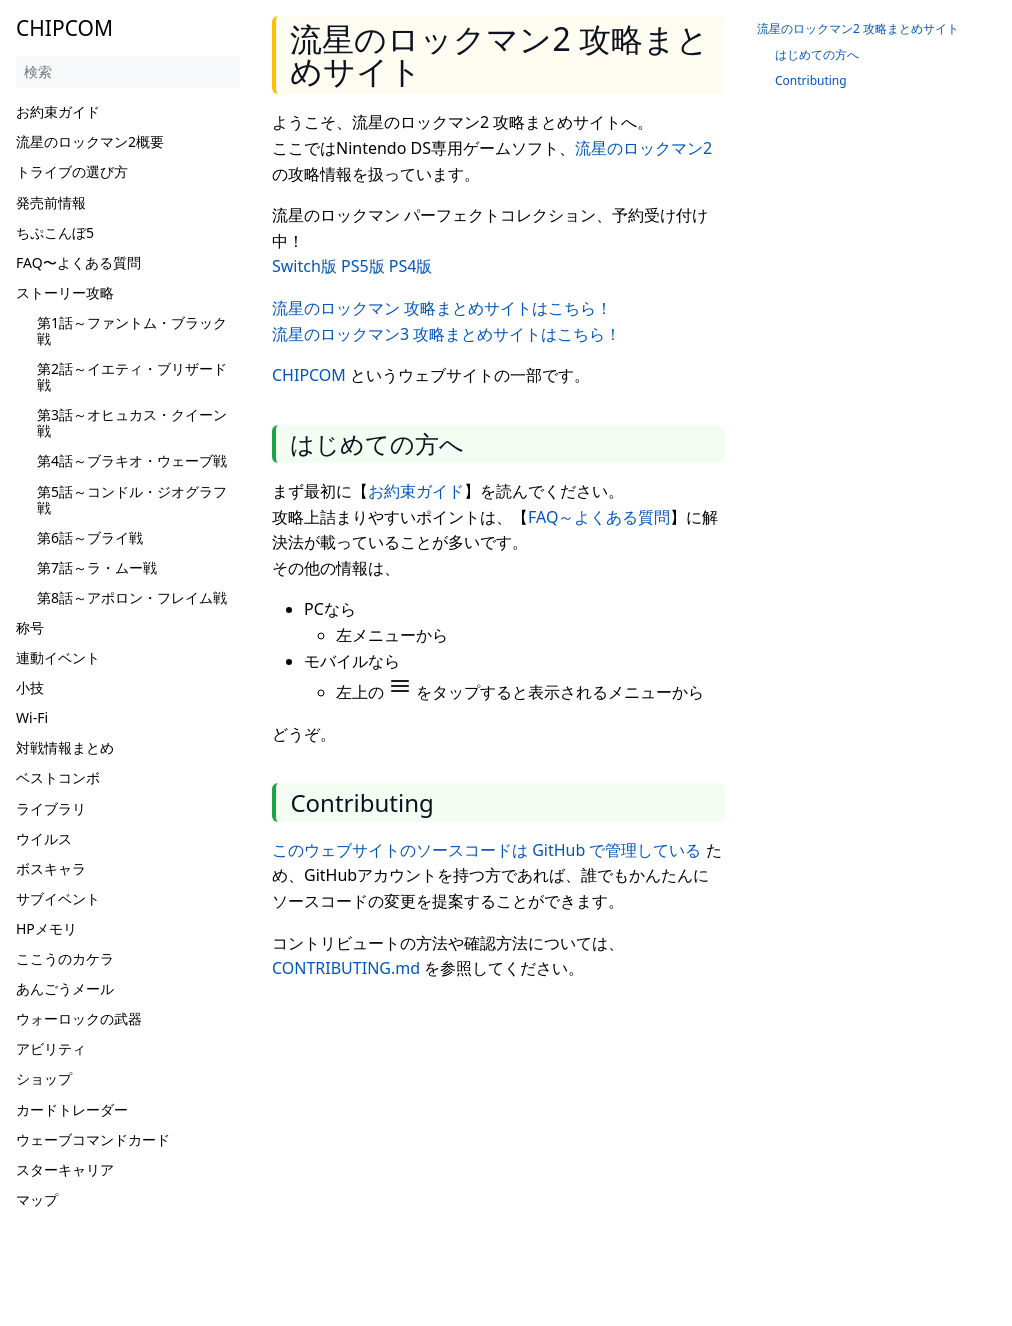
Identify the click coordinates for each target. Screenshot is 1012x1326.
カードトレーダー (72, 1109)
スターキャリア (65, 1169)
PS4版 (411, 266)
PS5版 (363, 266)
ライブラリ (51, 808)
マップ (37, 1199)
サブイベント (58, 898)
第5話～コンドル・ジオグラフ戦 (132, 499)
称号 (30, 627)
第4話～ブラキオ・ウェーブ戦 (132, 460)
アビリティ (51, 1048)
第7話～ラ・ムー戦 (97, 567)
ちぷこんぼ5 (55, 232)
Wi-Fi (32, 717)
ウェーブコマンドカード (93, 1139)
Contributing (811, 80)
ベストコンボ (58, 777)
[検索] (128, 72)
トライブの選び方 (72, 171)
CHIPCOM (309, 375)
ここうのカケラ (65, 958)
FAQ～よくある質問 (599, 517)
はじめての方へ (817, 54)
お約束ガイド (58, 111)
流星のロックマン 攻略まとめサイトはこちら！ (442, 308)
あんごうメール (65, 988)
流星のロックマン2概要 (90, 141)
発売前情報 (51, 202)
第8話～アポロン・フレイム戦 (132, 597)
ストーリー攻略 (65, 292)
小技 (30, 687)
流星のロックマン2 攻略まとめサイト (858, 28)
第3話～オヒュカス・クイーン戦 (132, 422)
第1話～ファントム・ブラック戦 (132, 330)
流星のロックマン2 (643, 148)
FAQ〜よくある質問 (78, 262)
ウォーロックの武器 (79, 1018)
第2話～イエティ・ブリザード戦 (132, 376)
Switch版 (304, 266)
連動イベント (58, 657)
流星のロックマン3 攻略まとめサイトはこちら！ (446, 334)
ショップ (44, 1078)
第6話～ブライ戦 (90, 537)
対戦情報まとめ (65, 747)
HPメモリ (46, 928)
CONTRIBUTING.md (346, 968)
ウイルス (44, 838)
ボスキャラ (51, 868)
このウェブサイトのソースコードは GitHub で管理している (486, 850)
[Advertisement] (506, 1138)
